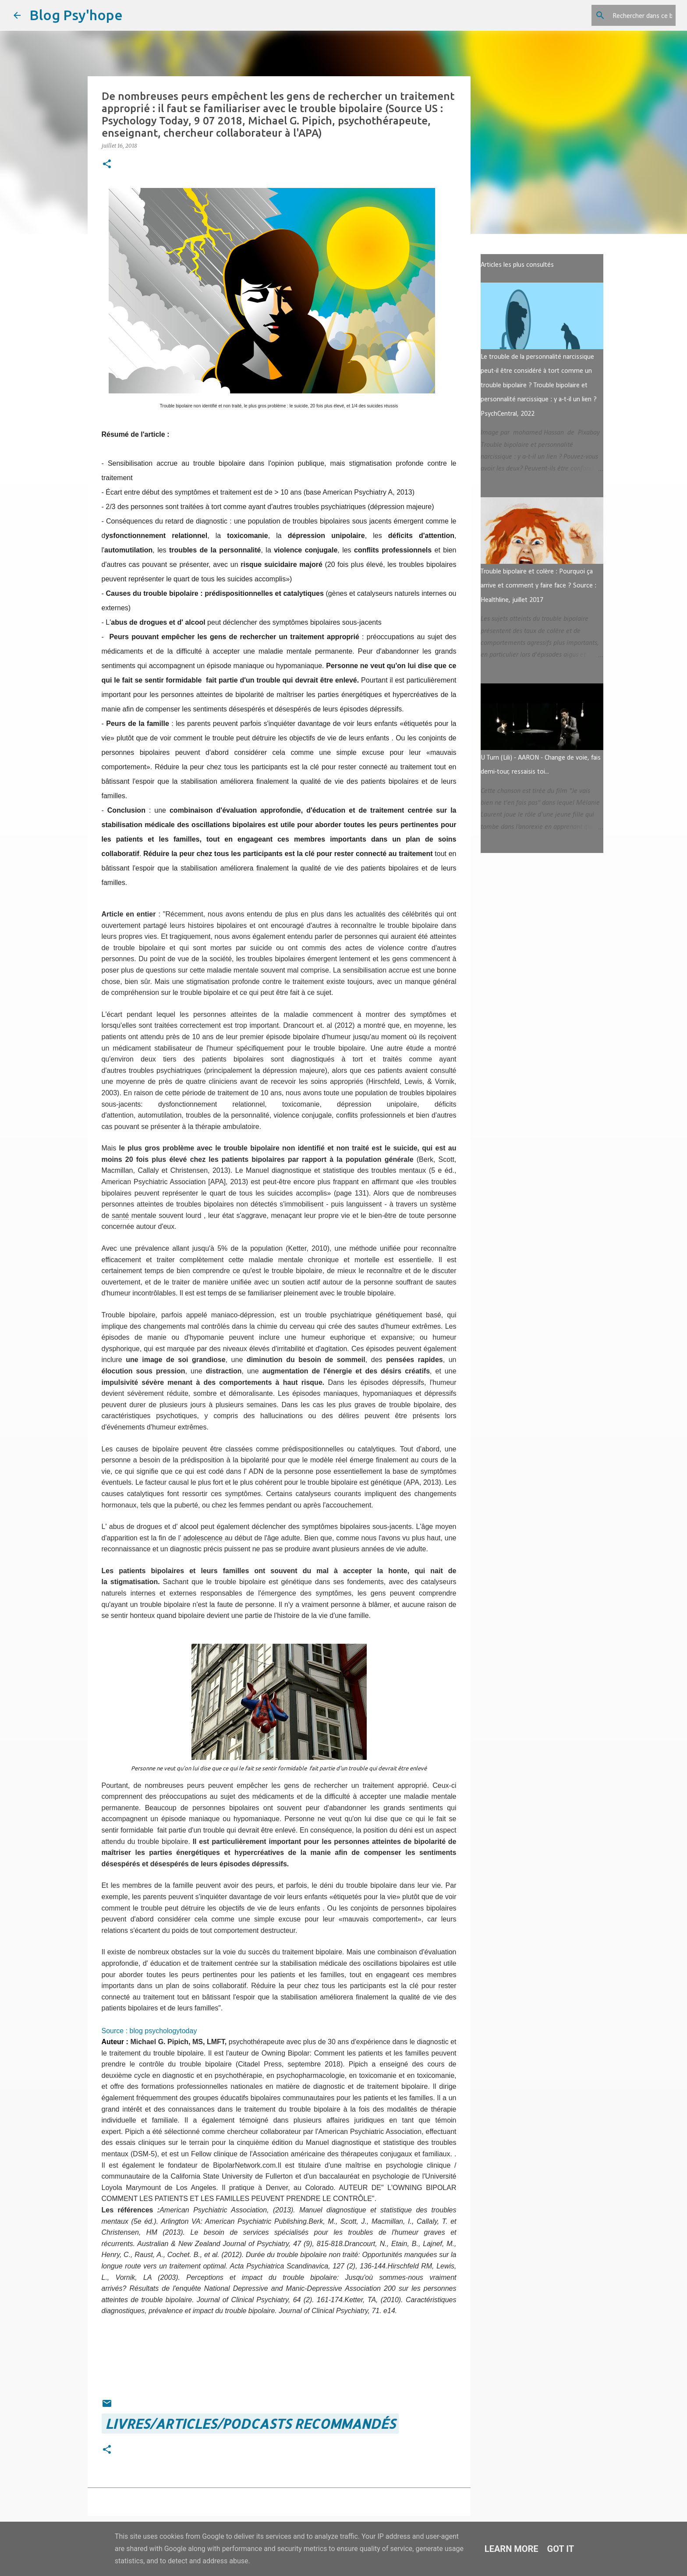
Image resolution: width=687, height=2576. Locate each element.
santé (120, 1215)
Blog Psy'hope (76, 15)
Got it (560, 2549)
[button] (107, 164)
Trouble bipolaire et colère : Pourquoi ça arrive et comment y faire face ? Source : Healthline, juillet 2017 (538, 586)
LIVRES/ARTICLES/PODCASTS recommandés (250, 2423)
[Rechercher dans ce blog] (630, 15)
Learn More (511, 2549)
